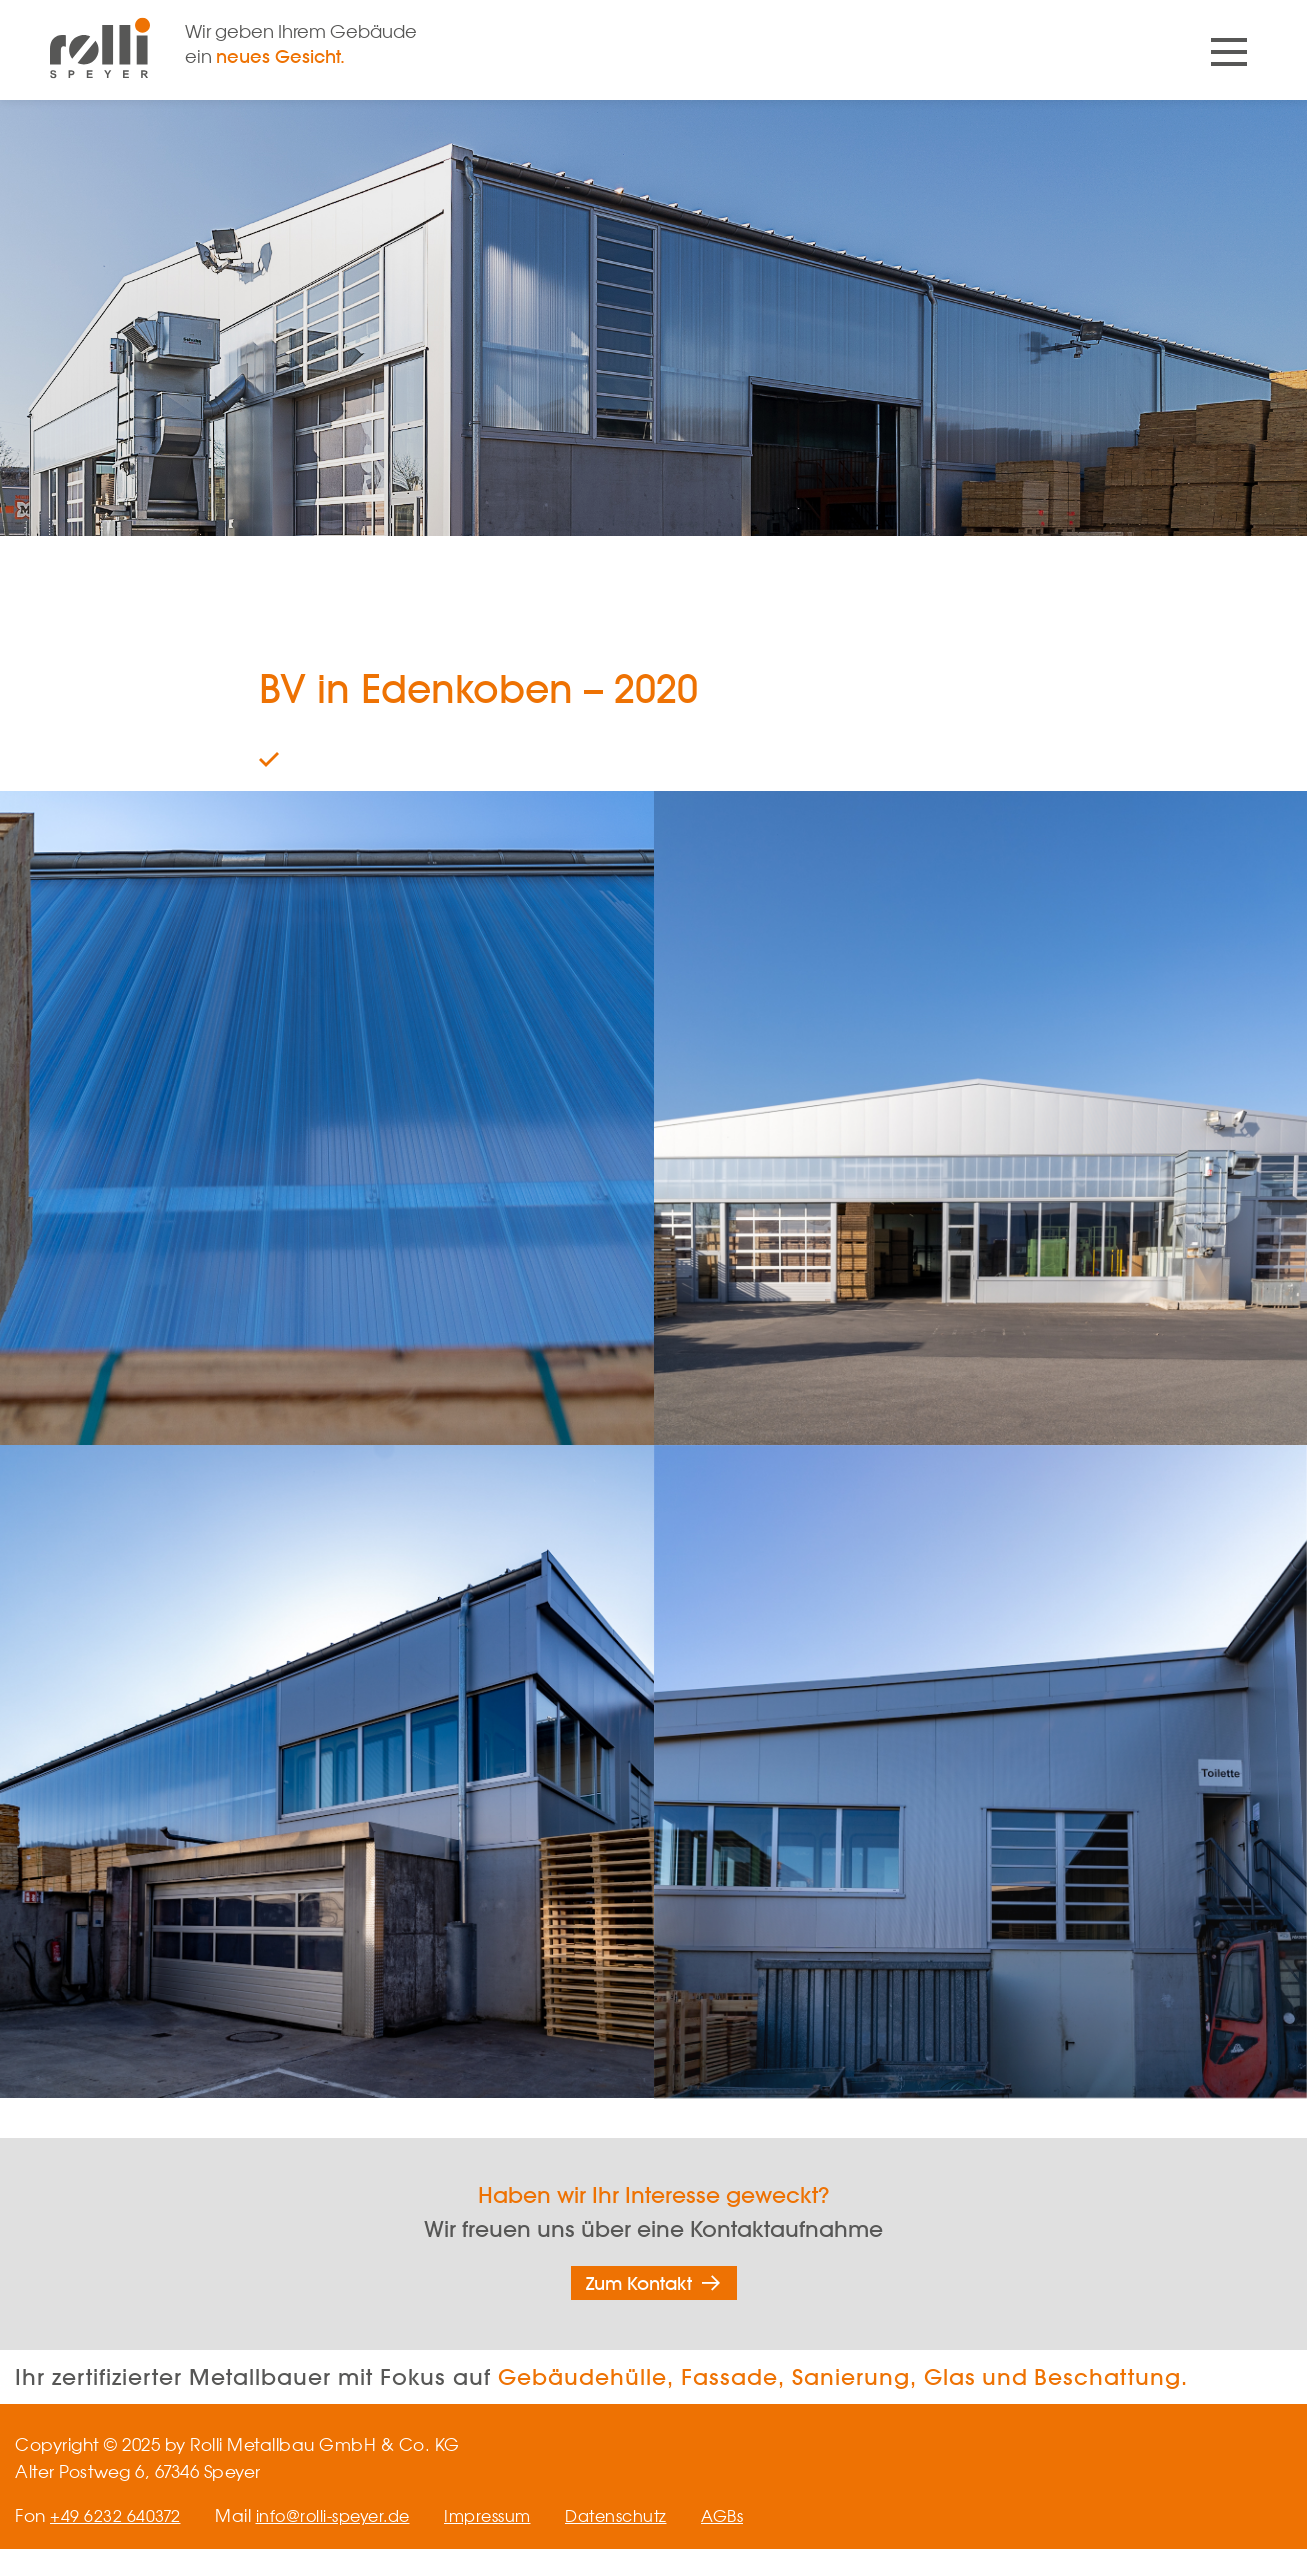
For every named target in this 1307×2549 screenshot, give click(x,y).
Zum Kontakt (639, 2283)
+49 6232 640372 (115, 2515)
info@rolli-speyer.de (337, 2515)
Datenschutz (633, 2515)
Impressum (499, 2515)
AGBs (744, 2515)
